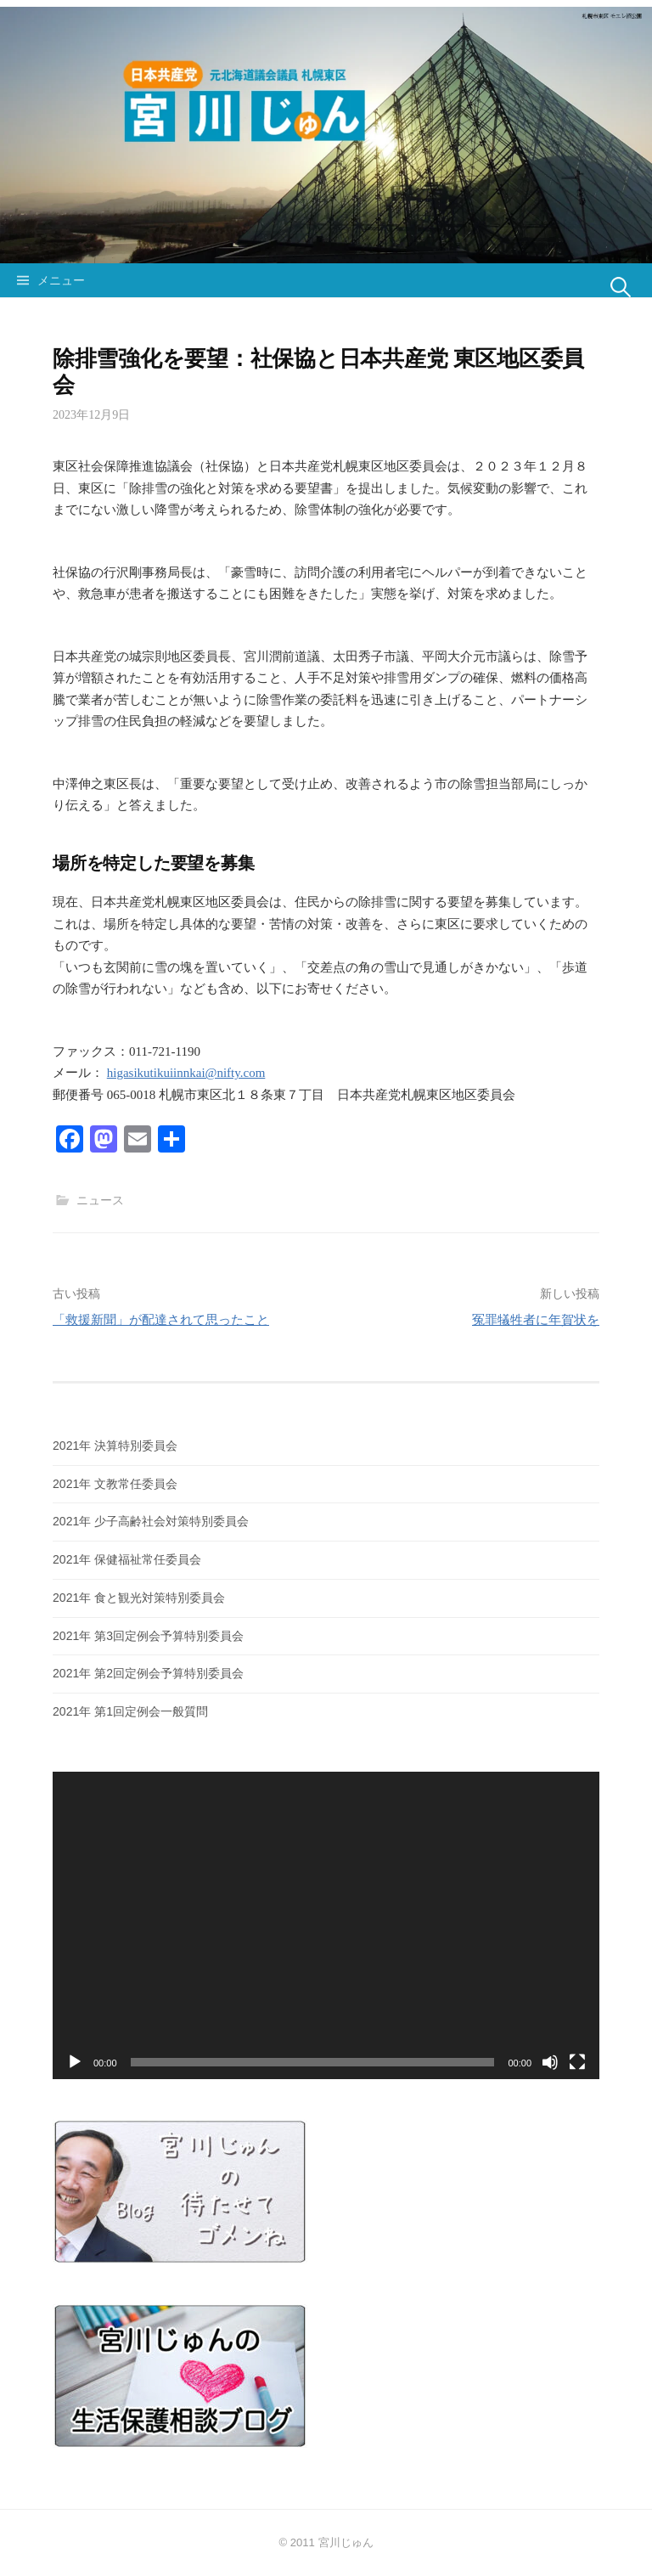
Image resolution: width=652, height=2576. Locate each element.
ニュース (100, 1200)
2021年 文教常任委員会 (115, 1484)
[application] (326, 1925)
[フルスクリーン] (577, 2062)
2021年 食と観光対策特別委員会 (139, 1597)
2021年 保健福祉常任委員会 (127, 1559)
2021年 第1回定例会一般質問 (130, 1711)
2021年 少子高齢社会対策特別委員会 (151, 1521)
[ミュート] (550, 2062)
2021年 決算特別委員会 (115, 1445)
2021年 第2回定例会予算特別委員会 (148, 1673)
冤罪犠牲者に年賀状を (535, 1319)
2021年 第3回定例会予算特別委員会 (148, 1636)
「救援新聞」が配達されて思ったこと (161, 1319)
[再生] (74, 2062)
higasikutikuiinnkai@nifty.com (186, 1072)
